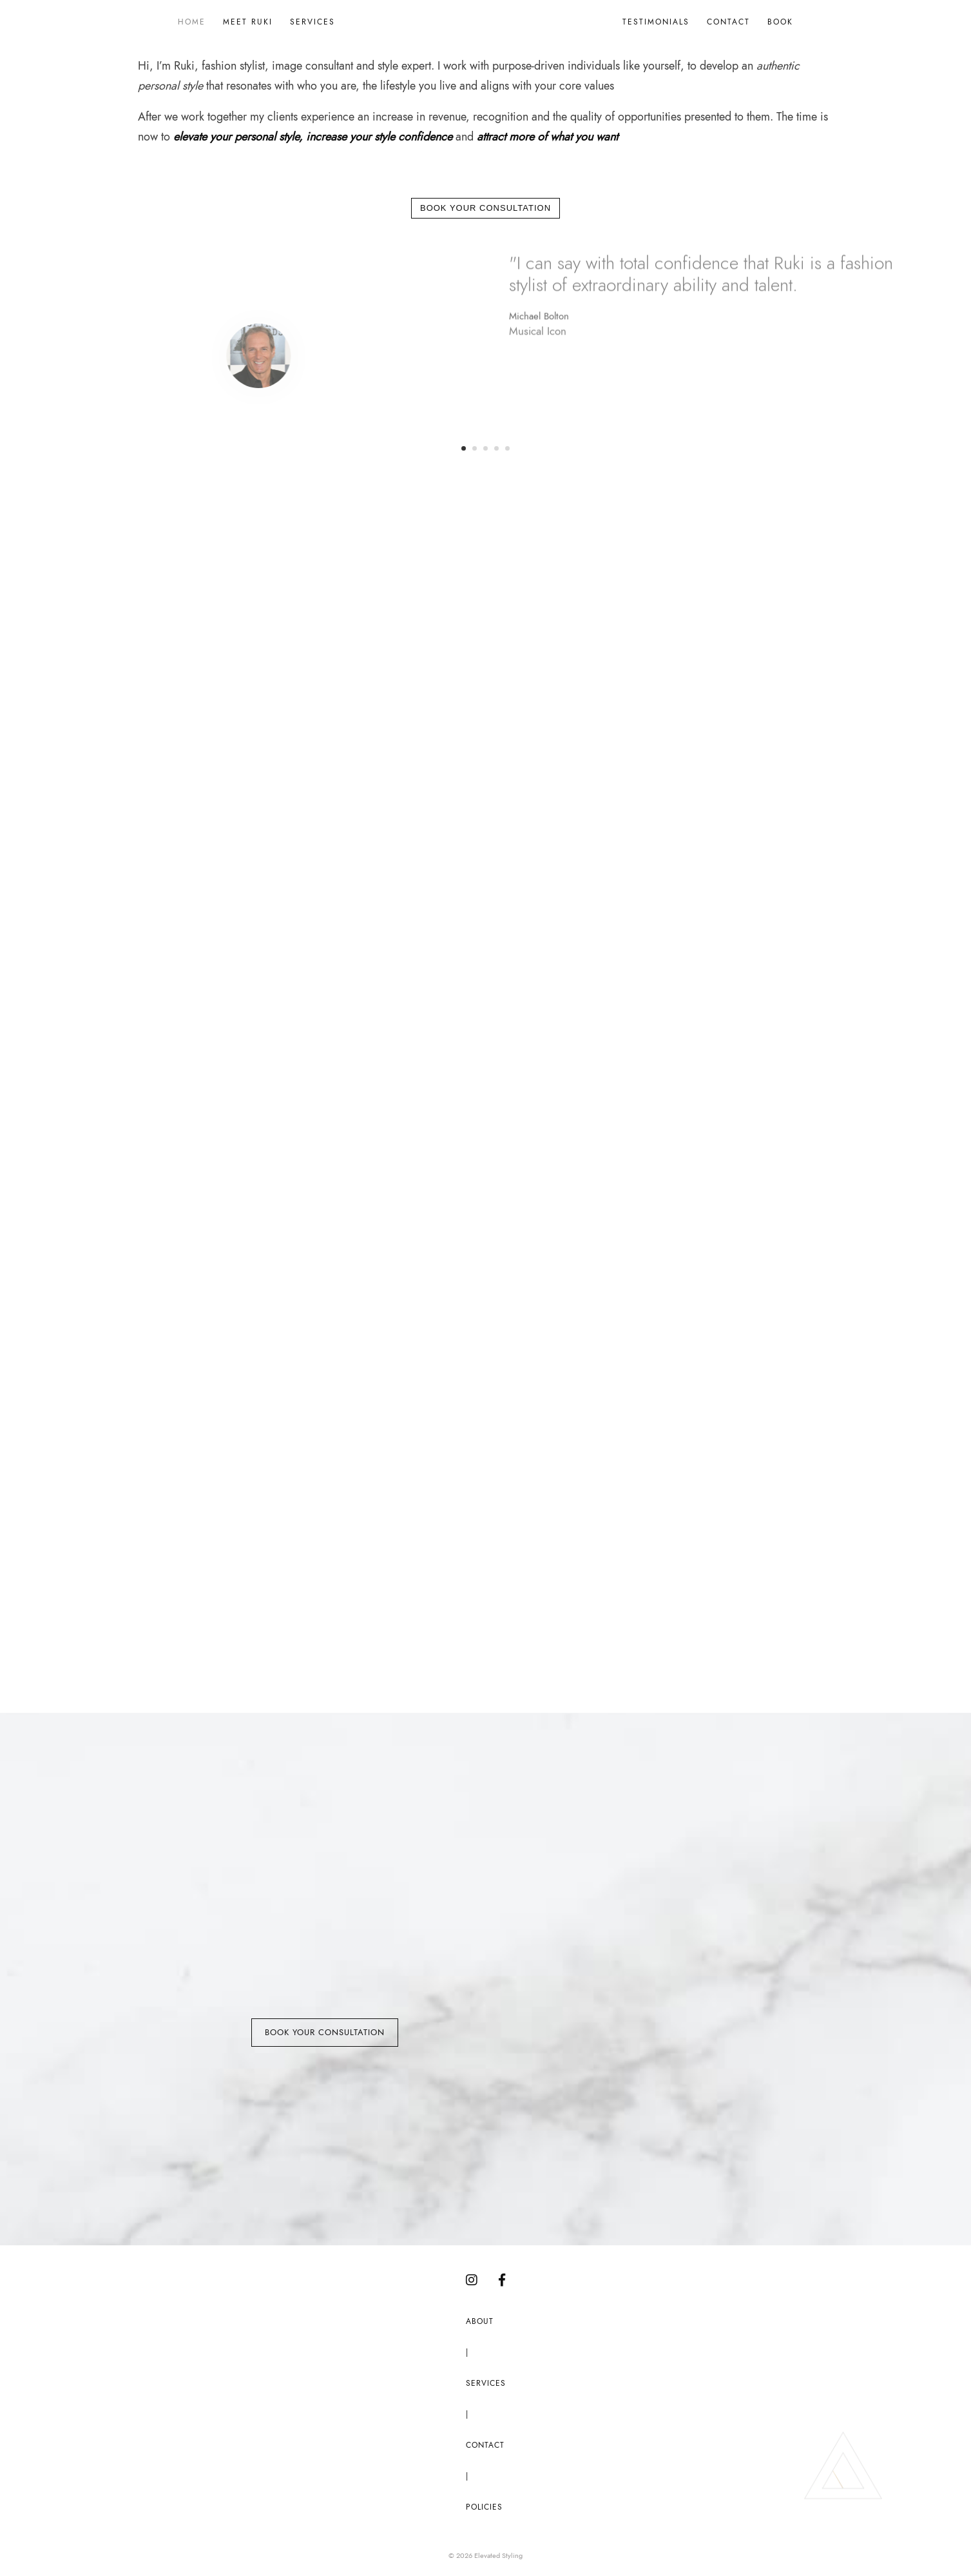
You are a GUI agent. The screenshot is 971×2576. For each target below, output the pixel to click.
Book (780, 22)
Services (312, 22)
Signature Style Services (509, 1107)
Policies (484, 2507)
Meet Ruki (248, 22)
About (480, 2322)
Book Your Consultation (485, 208)
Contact (728, 22)
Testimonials (655, 22)
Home (192, 22)
